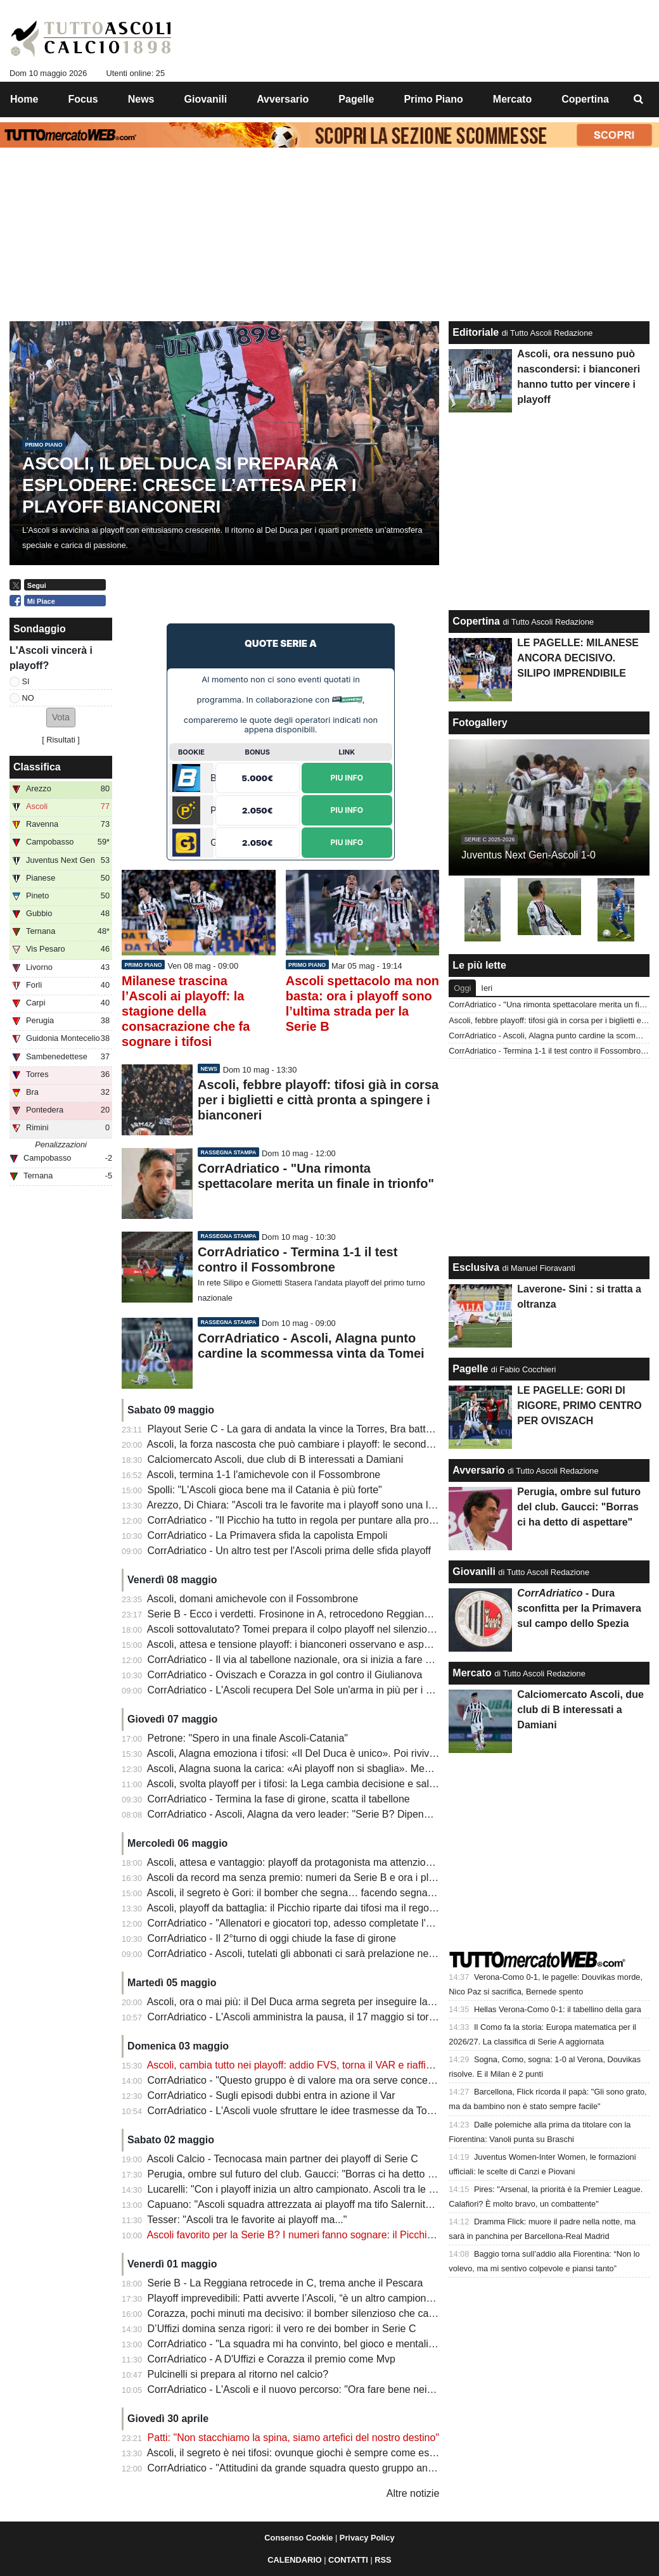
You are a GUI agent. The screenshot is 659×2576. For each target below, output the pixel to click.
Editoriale (475, 332)
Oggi (462, 988)
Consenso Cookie (298, 2537)
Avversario (478, 1470)
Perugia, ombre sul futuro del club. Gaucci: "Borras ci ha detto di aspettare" (579, 1506)
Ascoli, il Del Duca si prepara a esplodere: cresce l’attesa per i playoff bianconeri (189, 485)
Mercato (471, 1672)
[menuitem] (639, 99)
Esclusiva (475, 1267)
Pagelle (470, 1368)
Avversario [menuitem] (283, 99)
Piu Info (346, 777)
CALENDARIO (294, 2560)
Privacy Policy (367, 2537)
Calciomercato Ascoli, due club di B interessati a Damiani (580, 1709)
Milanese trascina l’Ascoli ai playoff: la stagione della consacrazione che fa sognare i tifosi (186, 1011)
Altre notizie (413, 2493)
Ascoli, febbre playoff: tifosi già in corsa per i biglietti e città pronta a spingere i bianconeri (318, 1100)
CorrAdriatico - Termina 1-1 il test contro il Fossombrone (549, 1050)
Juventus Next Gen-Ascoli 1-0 (528, 855)
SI (26, 681)
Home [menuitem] (24, 99)
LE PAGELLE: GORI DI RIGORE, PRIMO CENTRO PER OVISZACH (579, 1405)
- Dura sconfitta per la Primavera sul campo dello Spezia (579, 1608)
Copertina (476, 621)
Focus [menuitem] (83, 99)
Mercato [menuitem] (512, 99)
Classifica (37, 767)
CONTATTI (348, 2560)
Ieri (486, 988)
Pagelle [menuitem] (356, 99)
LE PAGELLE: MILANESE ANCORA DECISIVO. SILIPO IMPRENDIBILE (578, 658)
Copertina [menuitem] (585, 99)
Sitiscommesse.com (346, 700)
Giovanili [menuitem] (205, 99)
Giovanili (474, 1571)
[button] (60, 717)
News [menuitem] (141, 99)
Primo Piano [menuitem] (433, 99)
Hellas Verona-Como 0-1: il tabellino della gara (557, 2009)
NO (28, 698)
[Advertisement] (280, 594)
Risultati (60, 739)
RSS (382, 2560)
